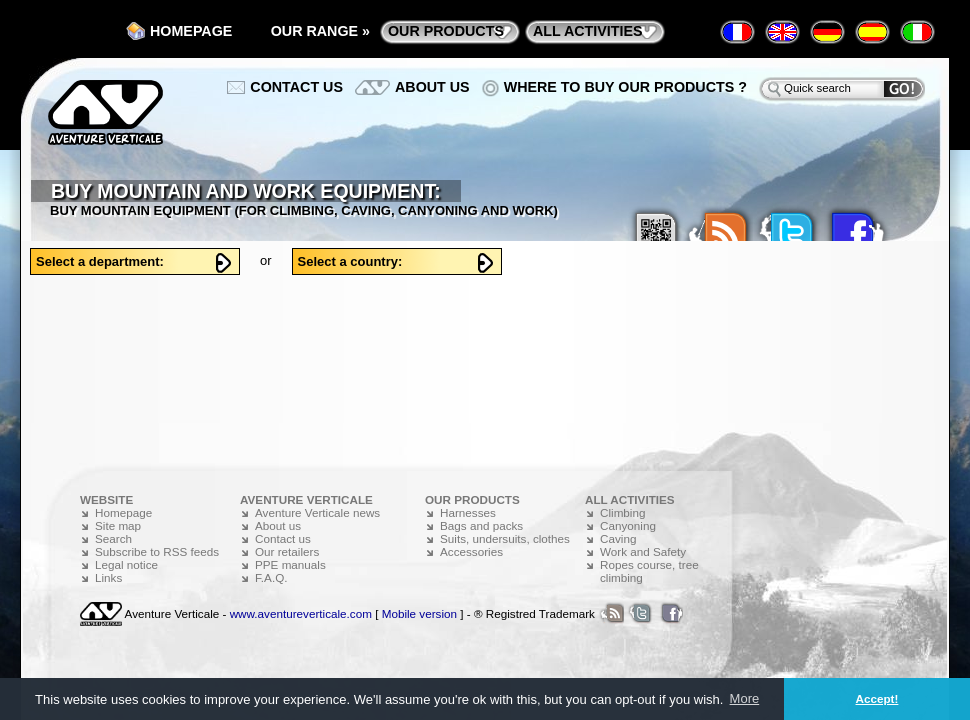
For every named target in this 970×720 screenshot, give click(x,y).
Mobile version (419, 613)
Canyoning (628, 525)
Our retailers (287, 551)
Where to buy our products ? (625, 87)
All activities (588, 31)
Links (108, 577)
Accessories (471, 551)
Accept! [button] (877, 698)
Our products (446, 31)
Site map (118, 525)
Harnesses (468, 512)
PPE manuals (290, 564)
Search (113, 538)
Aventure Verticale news (317, 512)
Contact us (296, 87)
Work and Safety (643, 551)
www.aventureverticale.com (301, 613)
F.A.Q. (271, 577)
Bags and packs (481, 525)
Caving (618, 538)
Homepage (191, 31)
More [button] (745, 698)
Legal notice (126, 564)
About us (432, 87)
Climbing (622, 512)
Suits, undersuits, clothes (505, 538)
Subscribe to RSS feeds (157, 551)
